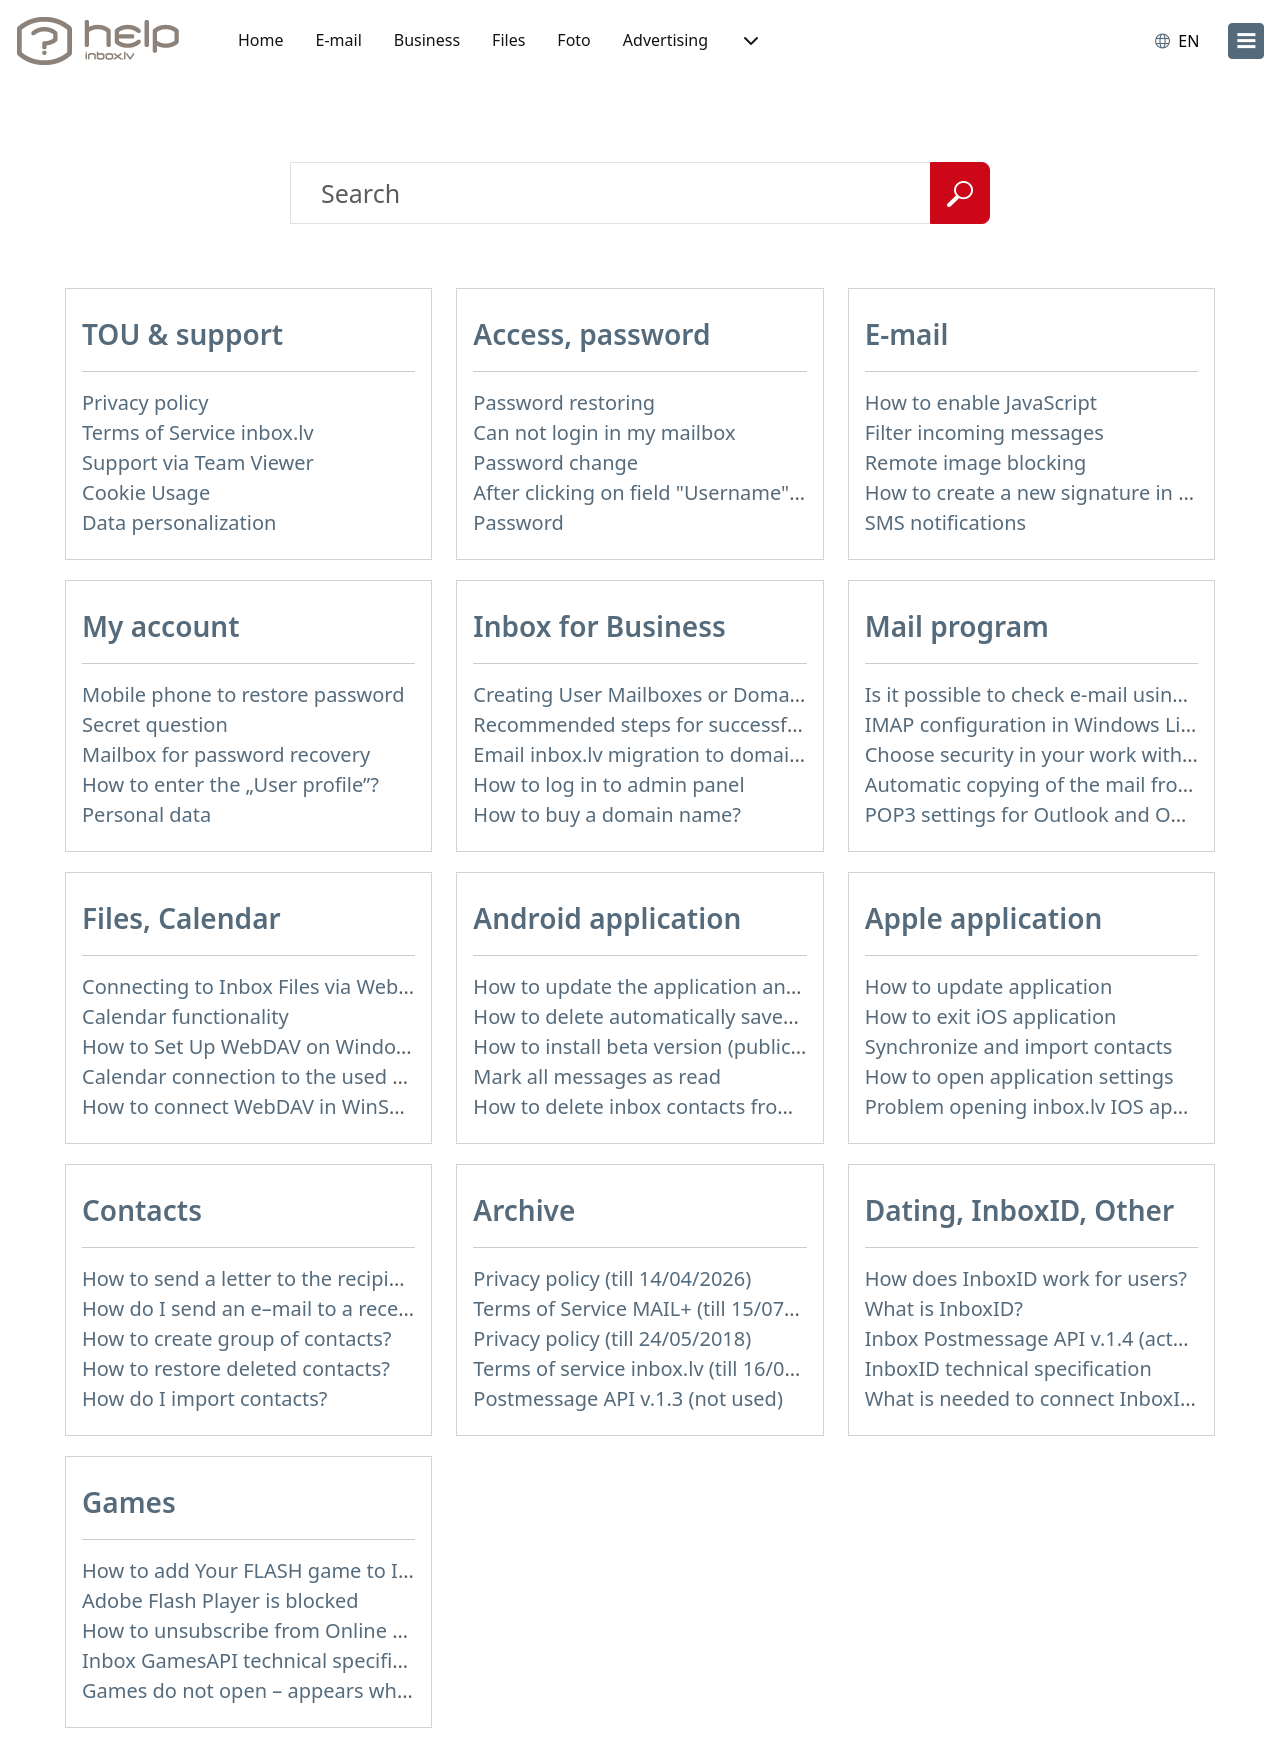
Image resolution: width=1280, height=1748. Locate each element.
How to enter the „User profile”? (230, 784)
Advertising (665, 40)
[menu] (1246, 41)
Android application (607, 918)
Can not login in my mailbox (604, 432)
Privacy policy (145, 402)
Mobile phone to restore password (243, 694)
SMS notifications (945, 522)
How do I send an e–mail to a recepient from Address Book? (361, 1308)
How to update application (989, 986)
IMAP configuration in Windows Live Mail (1056, 724)
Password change (555, 462)
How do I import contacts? (205, 1398)
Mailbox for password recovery (226, 754)
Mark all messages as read (597, 1076)
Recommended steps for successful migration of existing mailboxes (789, 724)
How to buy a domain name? (607, 814)
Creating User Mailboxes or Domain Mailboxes (690, 694)
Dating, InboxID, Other (1019, 1210)
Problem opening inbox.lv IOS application (1059, 1106)
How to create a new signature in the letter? (1069, 492)
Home (261, 40)
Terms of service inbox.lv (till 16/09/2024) (664, 1368)
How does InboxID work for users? (1026, 1278)
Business (427, 40)
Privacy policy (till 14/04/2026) (612, 1278)
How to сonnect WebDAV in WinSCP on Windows (308, 1106)
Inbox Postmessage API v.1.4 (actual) (1036, 1338)
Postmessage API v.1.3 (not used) (628, 1398)
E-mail (339, 40)
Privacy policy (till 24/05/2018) (612, 1338)
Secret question (155, 724)
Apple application (984, 918)
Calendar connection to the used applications (294, 1076)
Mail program (957, 626)
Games (129, 1502)
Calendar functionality (185, 1016)
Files (508, 40)
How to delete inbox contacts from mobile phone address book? (772, 1106)
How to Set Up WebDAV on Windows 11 (265, 1046)
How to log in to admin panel (608, 784)
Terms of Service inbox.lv (198, 432)
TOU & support (182, 334)
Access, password (591, 334)
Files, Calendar (181, 918)
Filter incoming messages (984, 432)
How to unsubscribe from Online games (268, 1630)
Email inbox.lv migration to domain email (665, 754)
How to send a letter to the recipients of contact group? (340, 1278)
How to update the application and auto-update (696, 986)
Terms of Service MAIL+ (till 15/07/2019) (658, 1308)
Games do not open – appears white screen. (287, 1690)
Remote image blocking (976, 462)
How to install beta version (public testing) (670, 1046)
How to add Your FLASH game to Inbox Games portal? (333, 1570)
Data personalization (179, 522)
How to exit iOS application (991, 1016)
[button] (749, 41)
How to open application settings (1019, 1076)
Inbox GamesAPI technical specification (266, 1660)
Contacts (142, 1210)
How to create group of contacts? (237, 1338)
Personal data (146, 814)
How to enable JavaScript (981, 402)
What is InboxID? (944, 1308)
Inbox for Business (599, 626)
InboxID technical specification (1008, 1368)
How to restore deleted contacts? (236, 1368)
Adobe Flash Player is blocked (220, 1600)
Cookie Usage (146, 492)
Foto (573, 40)
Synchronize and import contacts (1019, 1046)
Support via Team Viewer (198, 462)
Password (518, 522)
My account (161, 626)
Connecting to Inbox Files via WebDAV (259, 986)
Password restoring (564, 402)
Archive (524, 1210)
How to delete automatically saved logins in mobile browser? (756, 1016)
